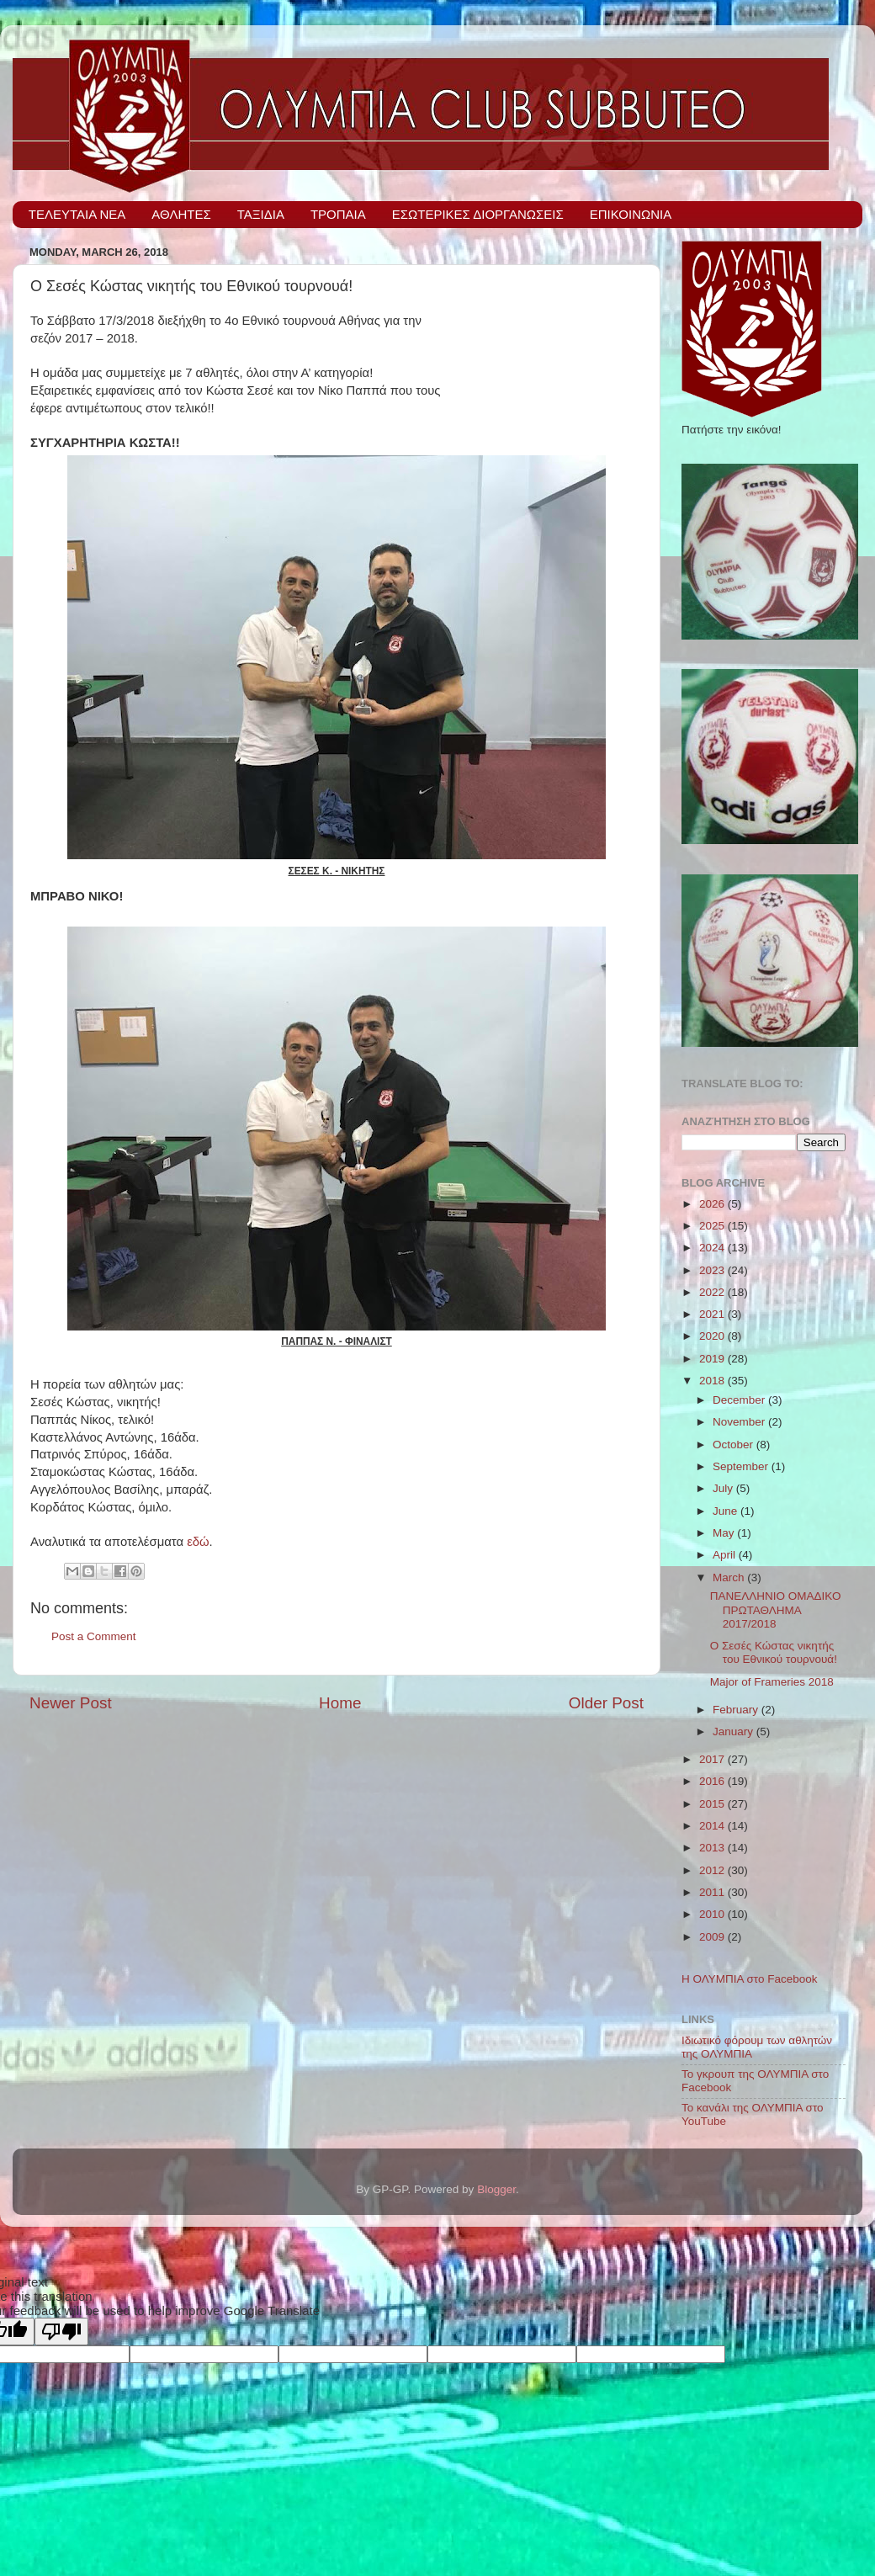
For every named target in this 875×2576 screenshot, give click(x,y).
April (726, 1554)
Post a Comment (93, 1636)
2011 (713, 1892)
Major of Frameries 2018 (772, 1682)
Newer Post (70, 1703)
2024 (713, 1247)
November (740, 1421)
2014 (713, 1825)
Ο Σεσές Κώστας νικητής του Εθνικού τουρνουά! (773, 1652)
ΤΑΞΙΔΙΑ (260, 214)
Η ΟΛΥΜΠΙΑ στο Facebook (749, 1979)
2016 (713, 1781)
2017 (713, 1759)
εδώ (198, 1541)
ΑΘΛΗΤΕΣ (180, 214)
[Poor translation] (61, 2331)
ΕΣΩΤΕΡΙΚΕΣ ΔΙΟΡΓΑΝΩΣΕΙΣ (478, 214)
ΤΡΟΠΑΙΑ (338, 214)
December (740, 1400)
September (742, 1466)
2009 (713, 1937)
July (724, 1488)
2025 (713, 1225)
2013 (713, 1847)
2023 (713, 1270)
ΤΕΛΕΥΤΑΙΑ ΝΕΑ (77, 214)
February (737, 1709)
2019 (713, 1358)
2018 (713, 1380)
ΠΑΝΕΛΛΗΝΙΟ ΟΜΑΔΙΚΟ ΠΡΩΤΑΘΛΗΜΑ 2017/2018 (775, 1609)
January (734, 1731)
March (730, 1577)
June (726, 1511)
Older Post (606, 1703)
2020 (713, 1336)
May (725, 1533)
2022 (713, 1292)
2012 (713, 1870)
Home (340, 1703)
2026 (713, 1204)
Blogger (496, 2189)
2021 (713, 1314)
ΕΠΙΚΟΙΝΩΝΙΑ (630, 214)
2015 (713, 1804)
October (734, 1444)
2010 (713, 1914)
